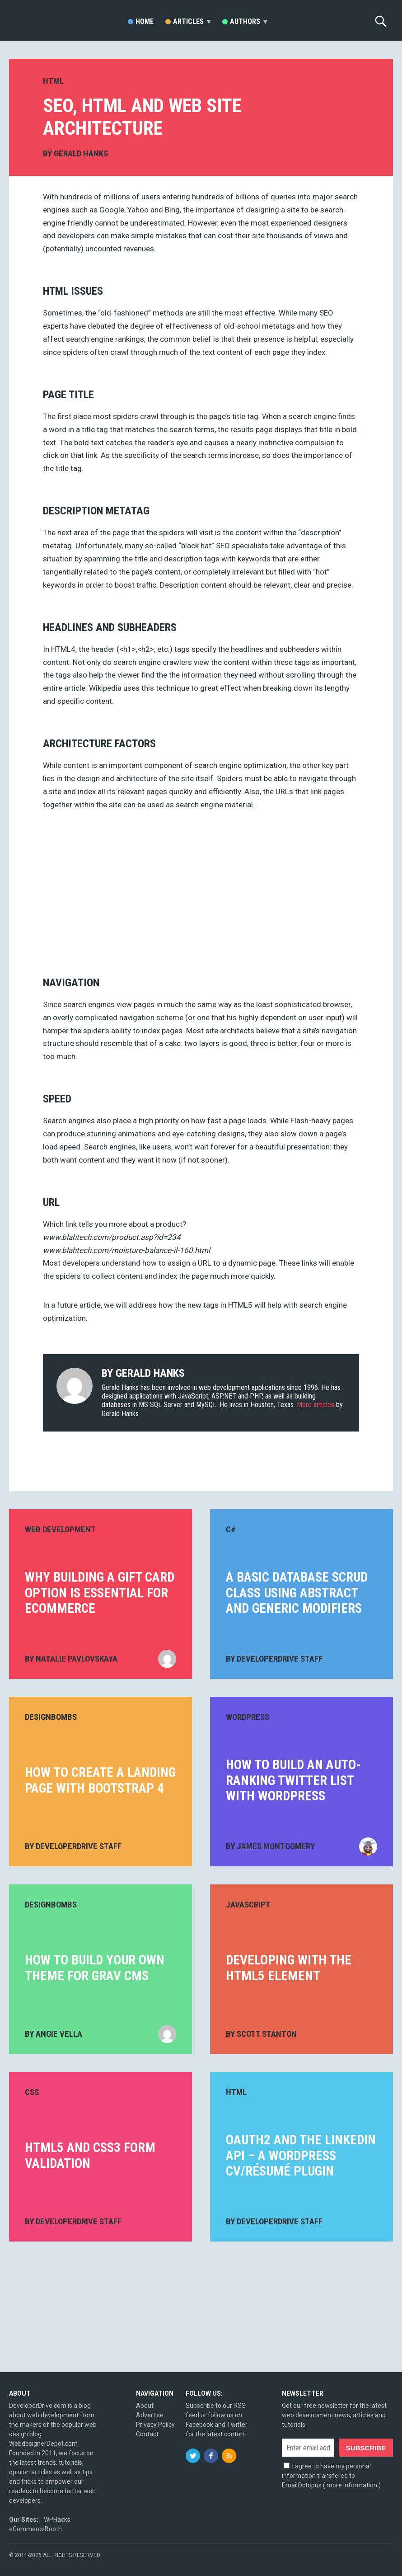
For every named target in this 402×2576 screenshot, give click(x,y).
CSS (32, 2092)
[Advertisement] (201, 890)
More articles (315, 1404)
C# (231, 1529)
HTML (53, 81)
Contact (147, 2434)
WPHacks (57, 2519)
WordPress (247, 1717)
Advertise (150, 2415)
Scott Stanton (267, 2034)
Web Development (60, 1529)
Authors (248, 21)
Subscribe (366, 2448)
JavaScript (248, 1904)
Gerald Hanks (81, 153)
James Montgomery (276, 1846)
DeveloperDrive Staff (280, 1658)
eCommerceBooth (35, 2529)
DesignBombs (51, 1717)
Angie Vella (59, 2034)
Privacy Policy (155, 2424)
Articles (191, 21)
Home (145, 21)
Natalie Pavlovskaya (76, 1658)
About (145, 2405)
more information (352, 2485)
